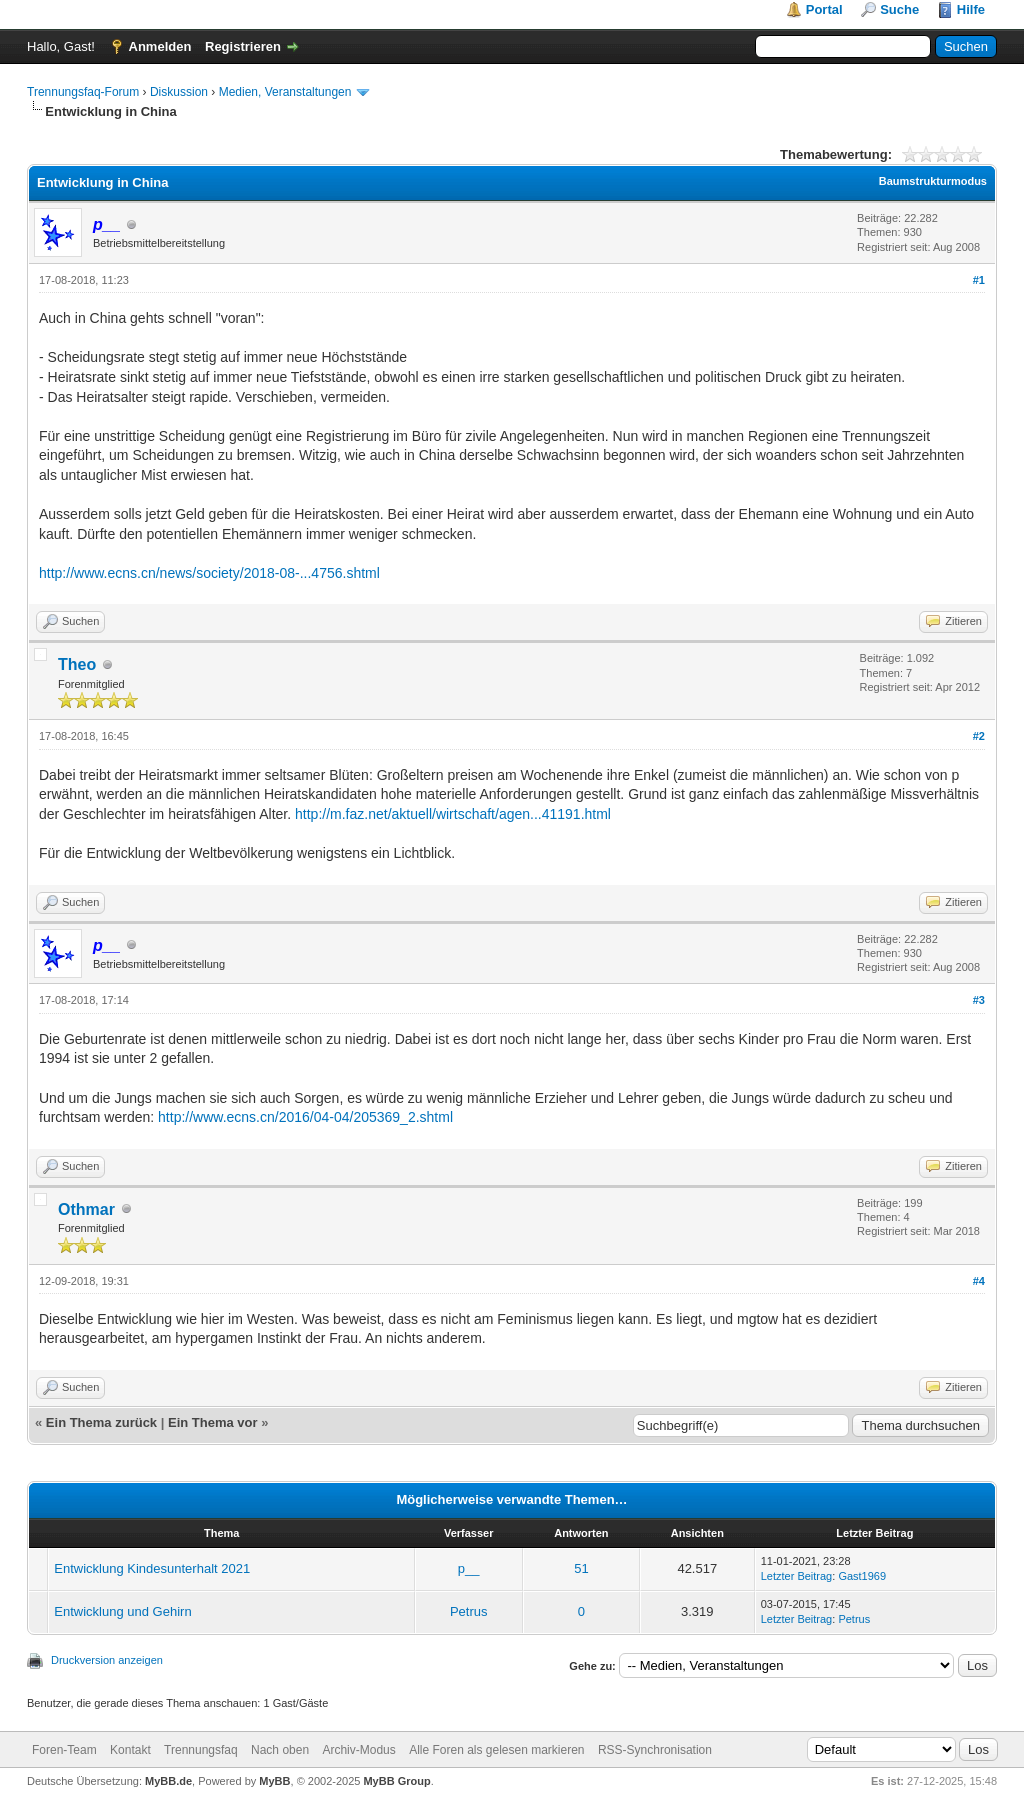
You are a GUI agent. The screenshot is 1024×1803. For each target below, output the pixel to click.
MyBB (274, 1781)
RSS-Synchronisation (655, 1750)
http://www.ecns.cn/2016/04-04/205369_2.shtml (305, 1117)
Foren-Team (64, 1750)
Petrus (469, 1611)
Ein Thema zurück (101, 1422)
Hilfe (971, 9)
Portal (824, 9)
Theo (77, 664)
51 (581, 1568)
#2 (979, 736)
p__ (469, 1568)
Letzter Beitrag (797, 1576)
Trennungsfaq (201, 1750)
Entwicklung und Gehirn (122, 1611)
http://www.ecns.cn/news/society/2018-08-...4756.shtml (209, 573)
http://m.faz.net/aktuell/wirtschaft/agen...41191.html (453, 814)
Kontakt (130, 1750)
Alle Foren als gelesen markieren (496, 1750)
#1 (979, 280)
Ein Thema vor (213, 1422)
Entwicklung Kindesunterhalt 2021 (152, 1568)
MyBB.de (168, 1781)
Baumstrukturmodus (933, 181)
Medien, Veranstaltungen (285, 92)
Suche (899, 9)
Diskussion (179, 92)
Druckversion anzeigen (107, 1660)
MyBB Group (396, 1781)
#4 (979, 1281)
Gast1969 (862, 1576)
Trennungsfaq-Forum (83, 92)
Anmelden (160, 46)
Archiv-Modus (358, 1750)
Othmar (86, 1209)
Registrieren (243, 46)
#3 (979, 1000)
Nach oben (280, 1750)
